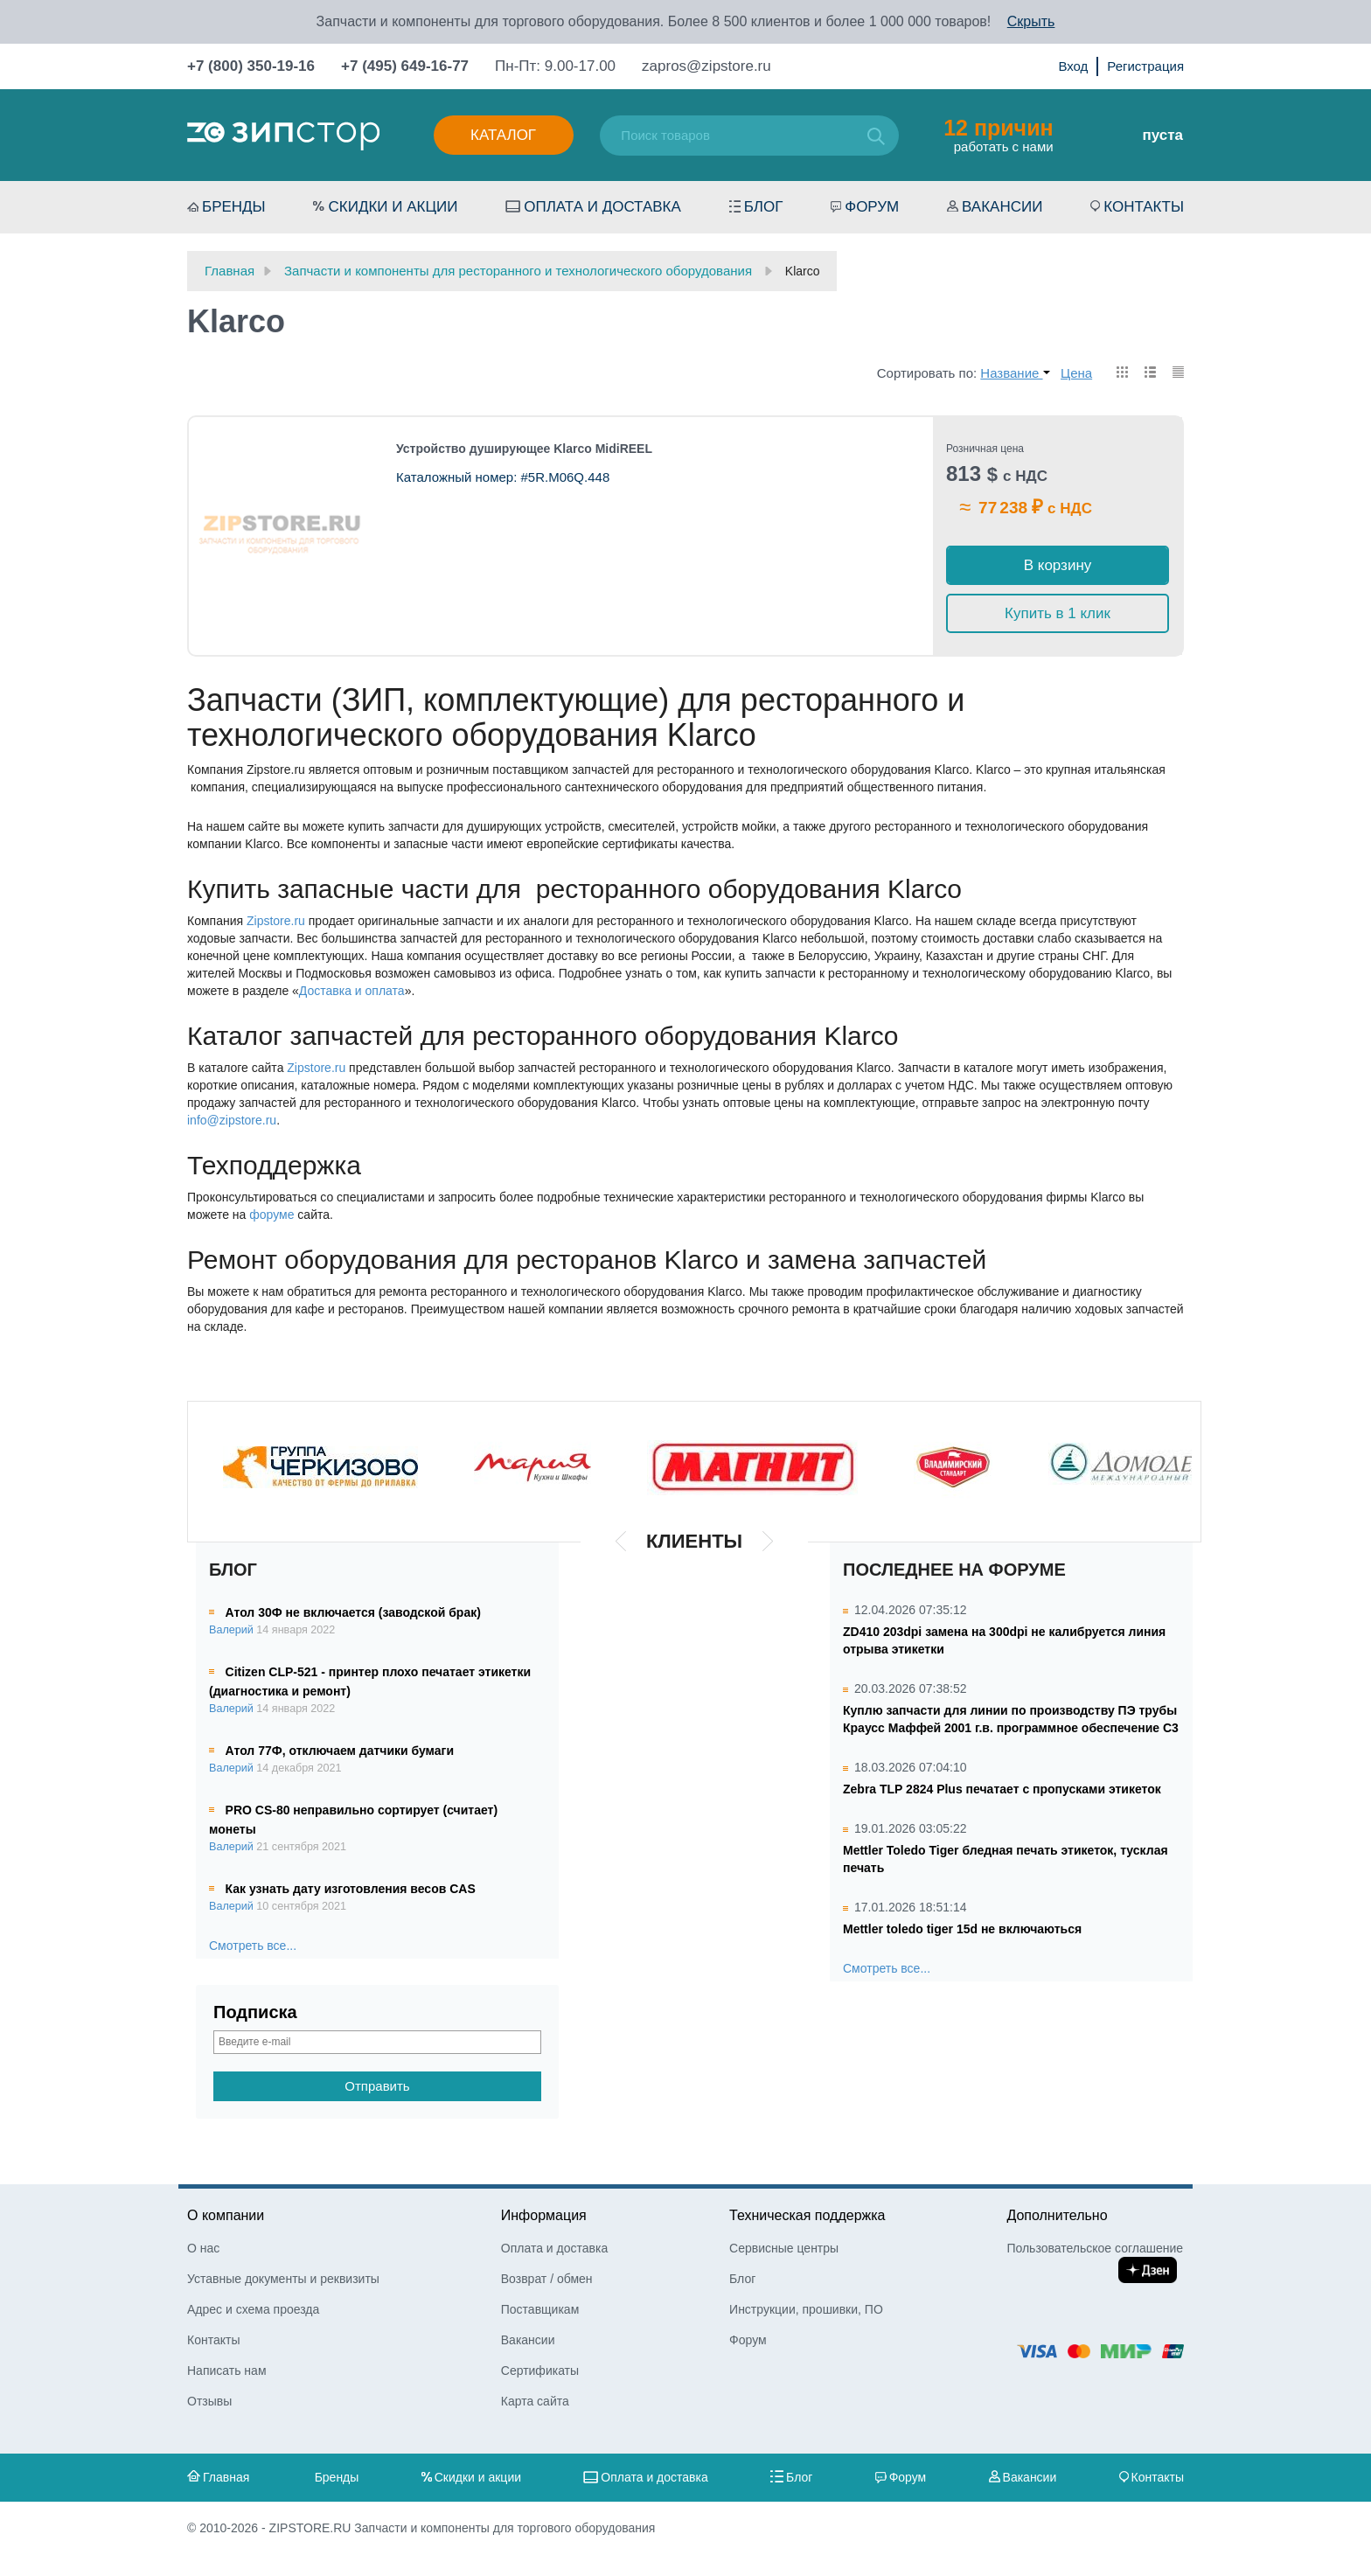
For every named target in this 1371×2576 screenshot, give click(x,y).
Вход (1073, 66)
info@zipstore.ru (231, 1120)
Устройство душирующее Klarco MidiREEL (524, 449)
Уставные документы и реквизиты (283, 2279)
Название (1014, 373)
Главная (226, 2477)
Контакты (1143, 206)
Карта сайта (535, 2401)
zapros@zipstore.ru (706, 66)
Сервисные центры (784, 2248)
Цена (1076, 373)
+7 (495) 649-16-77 (405, 66)
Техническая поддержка (807, 2215)
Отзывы (209, 2401)
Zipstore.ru (276, 921)
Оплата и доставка (602, 206)
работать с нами (998, 134)
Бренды (234, 206)
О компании (225, 2215)
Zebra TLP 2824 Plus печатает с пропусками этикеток (1002, 1789)
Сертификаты (540, 2371)
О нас (203, 2248)
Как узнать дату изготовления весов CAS (351, 1889)
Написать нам (227, 2371)
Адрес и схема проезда (253, 2309)
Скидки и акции (392, 206)
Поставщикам (540, 2309)
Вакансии (1002, 206)
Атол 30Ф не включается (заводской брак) (353, 1612)
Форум (872, 206)
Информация (544, 2215)
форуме (271, 1215)
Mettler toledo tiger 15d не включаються (962, 1929)
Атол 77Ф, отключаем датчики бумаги (340, 1751)
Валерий (231, 1630)
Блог (763, 206)
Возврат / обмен (547, 2279)
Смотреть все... (252, 1946)
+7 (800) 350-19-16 (251, 66)
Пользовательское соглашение (1094, 2248)
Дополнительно (1056, 2215)
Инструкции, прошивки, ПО (806, 2309)
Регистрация (1145, 66)
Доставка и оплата (352, 991)
